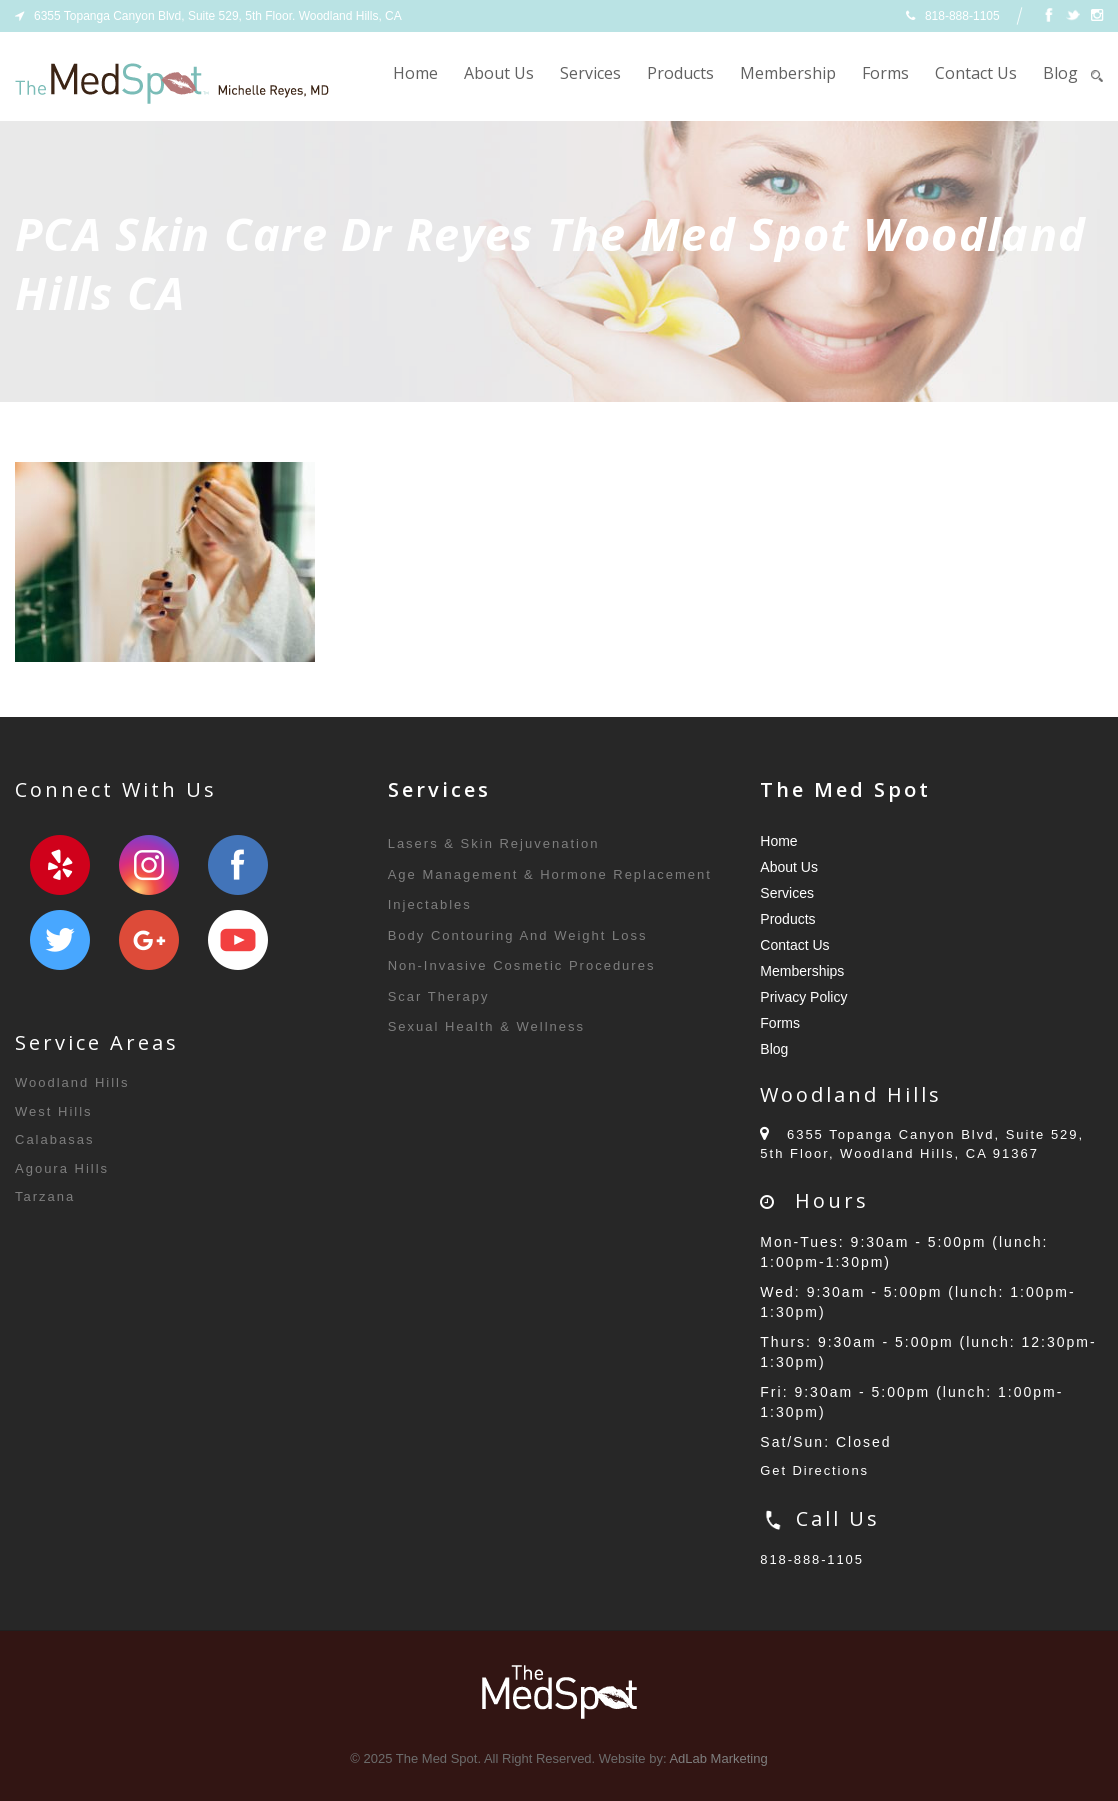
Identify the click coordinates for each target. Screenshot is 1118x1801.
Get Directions (815, 1470)
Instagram (149, 865)
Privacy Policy (803, 997)
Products (680, 73)
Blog (1060, 73)
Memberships (802, 971)
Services (590, 73)
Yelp (60, 865)
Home (415, 73)
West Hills (54, 1111)
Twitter (60, 940)
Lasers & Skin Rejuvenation (494, 843)
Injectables (430, 904)
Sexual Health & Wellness (486, 1026)
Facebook (238, 865)
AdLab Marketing (718, 1758)
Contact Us (976, 73)
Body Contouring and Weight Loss (518, 935)
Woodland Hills (72, 1082)
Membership (788, 73)
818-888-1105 (812, 1559)
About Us (499, 73)
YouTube (238, 940)
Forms (885, 73)
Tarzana (45, 1196)
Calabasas (54, 1139)
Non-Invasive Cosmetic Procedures (522, 965)
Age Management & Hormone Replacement (550, 874)
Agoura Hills (62, 1168)
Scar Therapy (439, 996)
